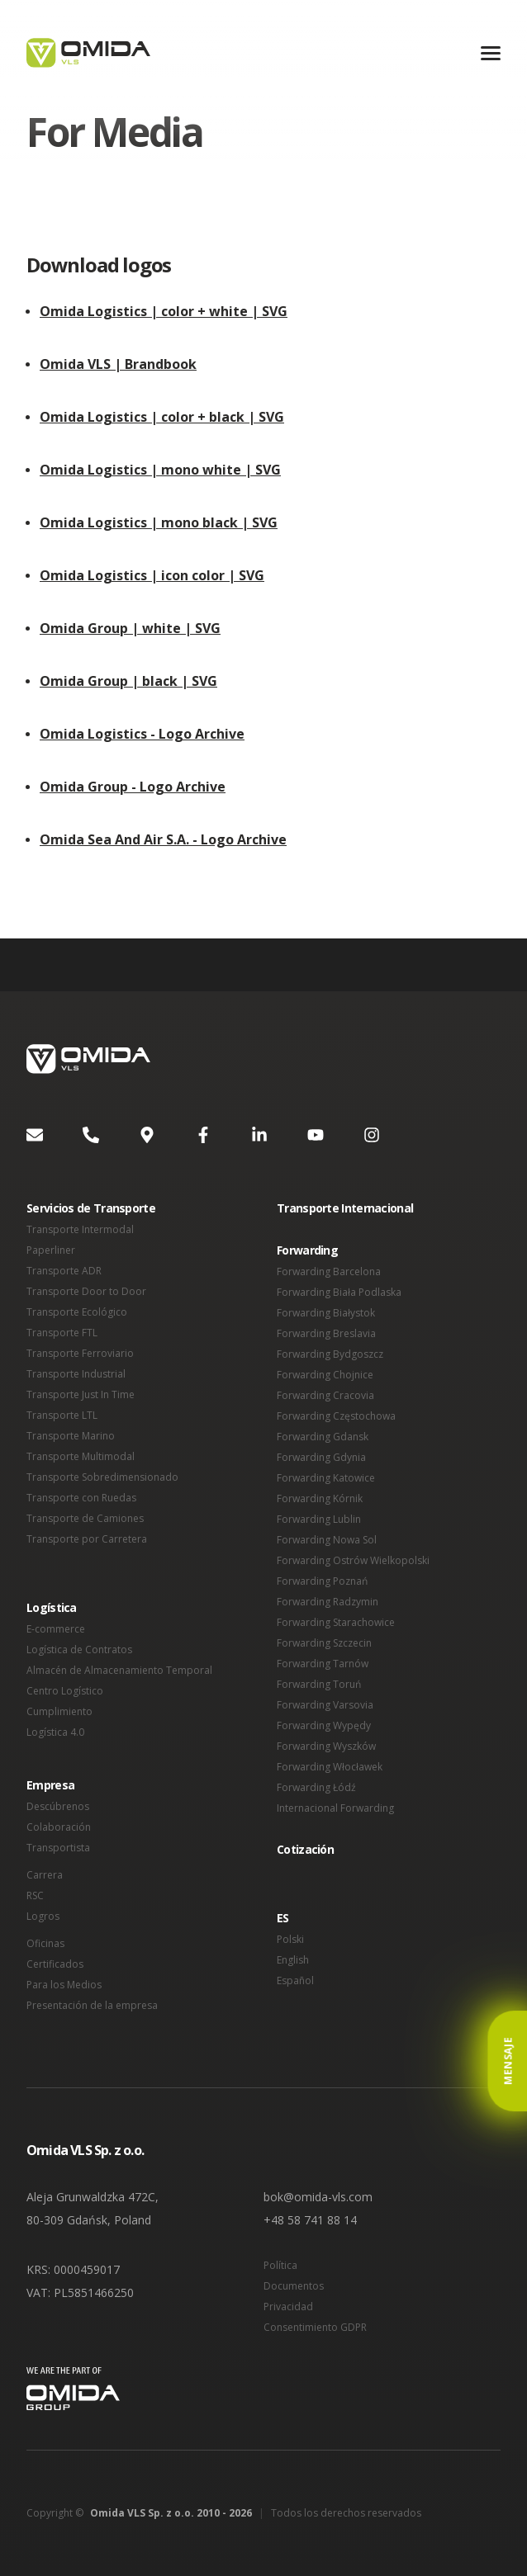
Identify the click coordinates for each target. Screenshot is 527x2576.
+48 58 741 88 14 (310, 2220)
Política (280, 2265)
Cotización (305, 1849)
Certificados (54, 1964)
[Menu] (491, 53)
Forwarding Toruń (319, 1684)
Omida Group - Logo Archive (133, 787)
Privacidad (288, 2306)
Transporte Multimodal (80, 1456)
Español (295, 1980)
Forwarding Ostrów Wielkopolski (353, 1560)
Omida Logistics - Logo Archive (142, 734)
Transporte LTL (61, 1415)
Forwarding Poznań (322, 1581)
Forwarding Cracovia (325, 1395)
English (293, 1960)
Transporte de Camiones (85, 1518)
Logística (51, 1607)
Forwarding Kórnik (320, 1498)
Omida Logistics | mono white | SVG (160, 470)
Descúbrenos (57, 1806)
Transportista (58, 1848)
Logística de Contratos (79, 1649)
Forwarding (307, 1250)
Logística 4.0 (55, 1732)
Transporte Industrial (76, 1374)
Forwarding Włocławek (329, 1767)
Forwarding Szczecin (324, 1643)
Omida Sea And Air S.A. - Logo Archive (163, 839)
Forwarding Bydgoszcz (330, 1354)
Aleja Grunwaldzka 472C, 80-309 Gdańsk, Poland (92, 2208)
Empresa (50, 1785)
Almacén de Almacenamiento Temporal (119, 1670)
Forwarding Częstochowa (336, 1416)
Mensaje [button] (508, 2061)
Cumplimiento (59, 1711)
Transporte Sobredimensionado (102, 1477)
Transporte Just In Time (80, 1394)
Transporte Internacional (345, 1208)
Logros (42, 1916)
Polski (290, 1939)
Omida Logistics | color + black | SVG (162, 417)
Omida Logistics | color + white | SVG (163, 311)
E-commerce (55, 1629)
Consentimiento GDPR (315, 2327)
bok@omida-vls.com (318, 2197)
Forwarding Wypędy (324, 1725)
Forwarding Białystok (326, 1313)
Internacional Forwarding (335, 1808)
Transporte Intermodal (80, 1229)
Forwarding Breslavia (326, 1333)
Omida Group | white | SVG (130, 628)
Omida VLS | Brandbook (118, 364)
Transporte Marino (70, 1436)
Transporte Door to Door (86, 1291)
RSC (35, 1895)
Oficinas (45, 1943)
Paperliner (50, 1250)
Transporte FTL (61, 1333)
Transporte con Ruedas (81, 1498)
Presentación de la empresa (92, 2005)
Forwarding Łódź (316, 1787)
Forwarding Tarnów (322, 1664)
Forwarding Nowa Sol (327, 1540)
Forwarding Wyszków (326, 1746)
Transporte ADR (64, 1271)
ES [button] (283, 1918)
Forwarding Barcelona (329, 1271)
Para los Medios (64, 1985)
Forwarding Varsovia (325, 1705)
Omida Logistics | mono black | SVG (159, 522)
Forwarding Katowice (326, 1478)
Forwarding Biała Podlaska (339, 1292)
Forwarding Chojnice (325, 1375)
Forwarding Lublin (319, 1519)
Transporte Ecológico (76, 1312)
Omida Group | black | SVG (128, 681)
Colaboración (58, 1827)
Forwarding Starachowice (336, 1622)
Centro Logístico (64, 1691)
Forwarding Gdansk (322, 1437)
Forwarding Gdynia (321, 1457)
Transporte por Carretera (86, 1539)
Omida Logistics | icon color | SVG (152, 575)
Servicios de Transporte (90, 1208)
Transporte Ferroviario (80, 1353)
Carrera (44, 1875)
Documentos (294, 2286)
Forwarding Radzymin (327, 1602)
